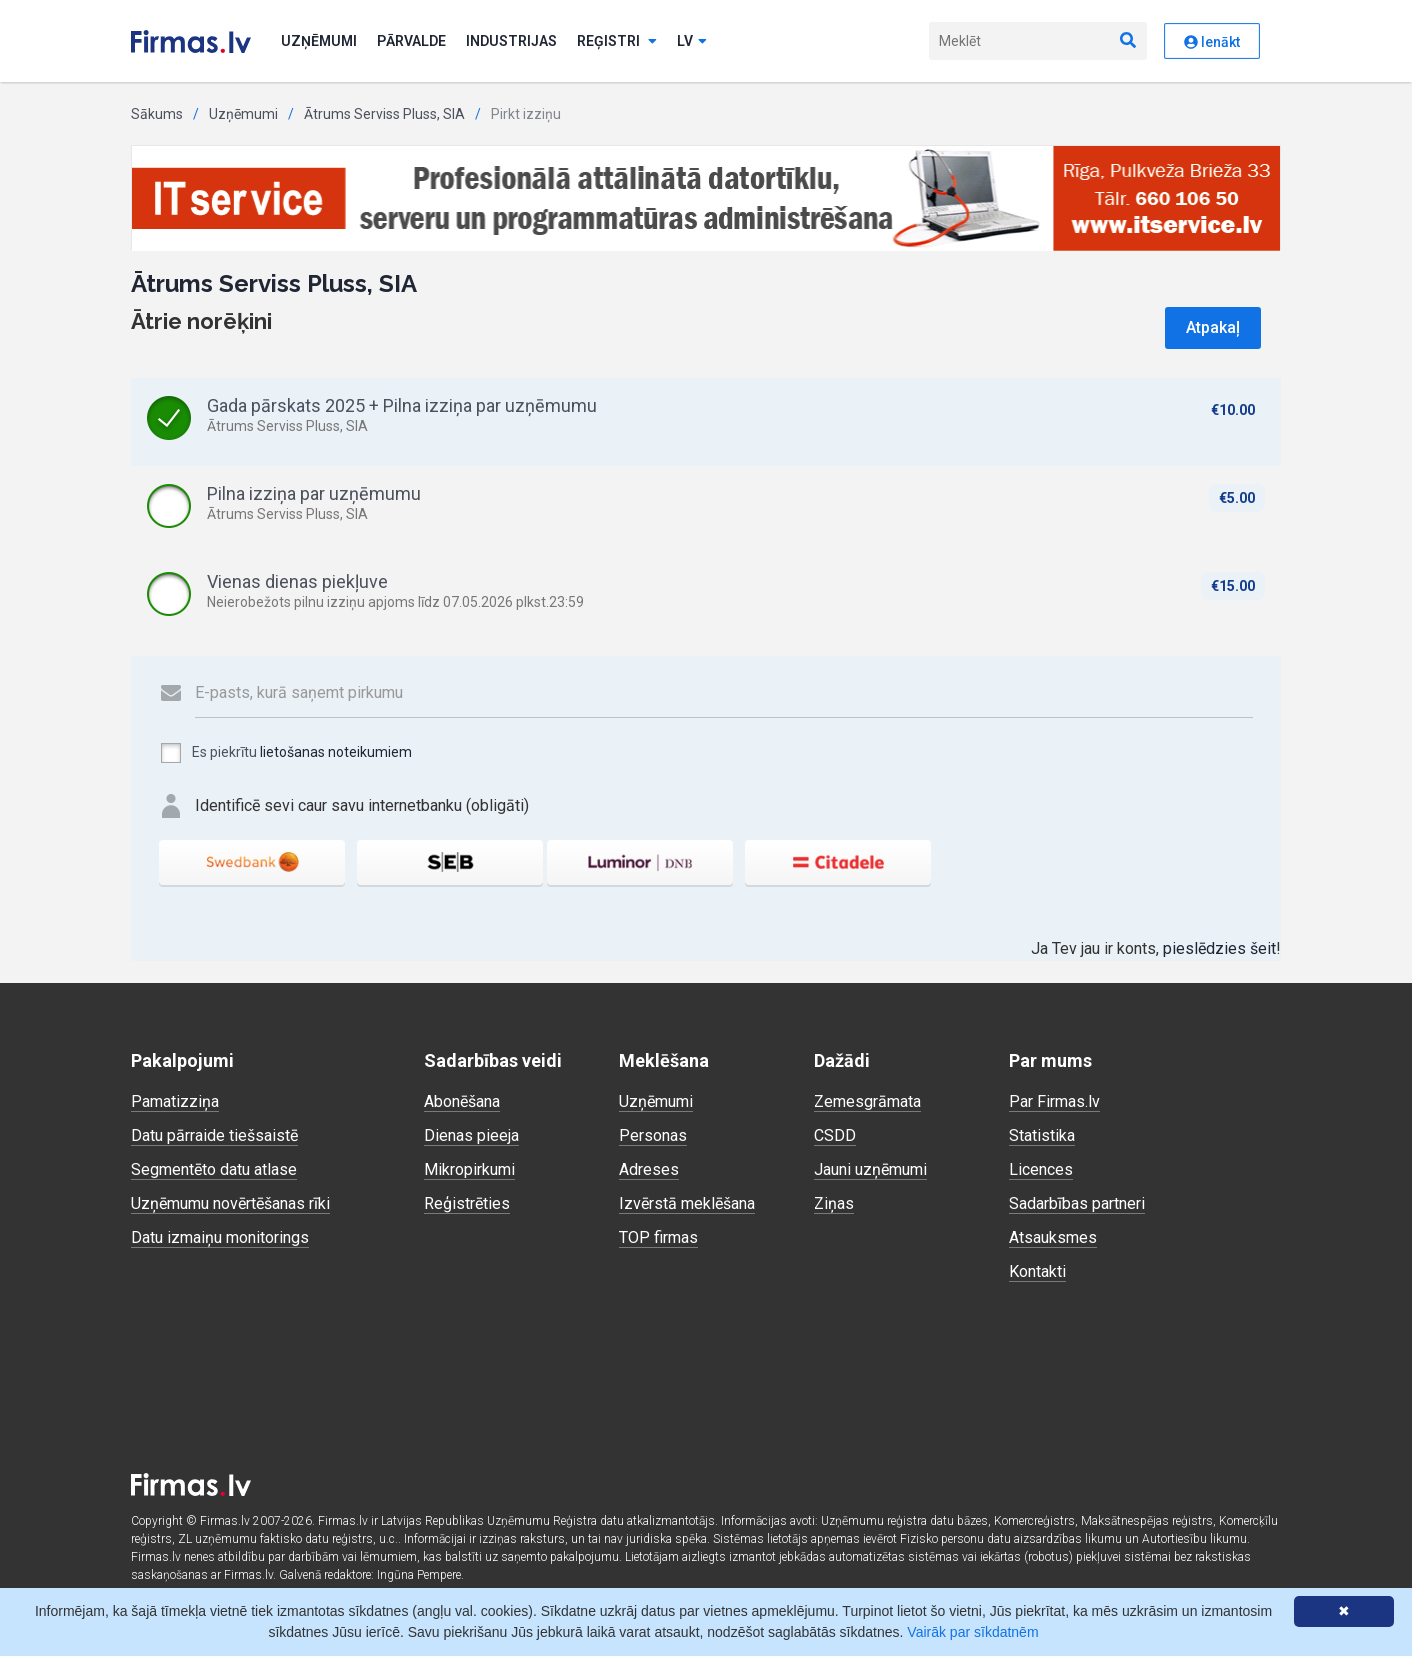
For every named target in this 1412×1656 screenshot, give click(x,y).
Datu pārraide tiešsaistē (214, 1135)
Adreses (649, 1169)
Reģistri (617, 41)
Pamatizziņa (175, 1101)
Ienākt (1212, 42)
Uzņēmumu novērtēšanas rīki (230, 1203)
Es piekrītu (285, 753)
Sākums (157, 114)
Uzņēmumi (319, 41)
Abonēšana (462, 1101)
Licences (1041, 1169)
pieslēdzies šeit (1219, 948)
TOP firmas (658, 1237)
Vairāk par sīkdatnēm (972, 1632)
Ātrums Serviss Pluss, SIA (384, 114)
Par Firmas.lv (1054, 1101)
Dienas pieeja (471, 1135)
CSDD (835, 1135)
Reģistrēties (467, 1203)
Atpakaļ (1213, 327)
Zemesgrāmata (867, 1101)
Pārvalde (411, 41)
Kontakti (1037, 1271)
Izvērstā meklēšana (687, 1203)
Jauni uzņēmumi (870, 1169)
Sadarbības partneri (1077, 1203)
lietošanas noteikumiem (336, 752)
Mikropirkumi (469, 1169)
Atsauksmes (1053, 1237)
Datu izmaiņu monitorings (220, 1237)
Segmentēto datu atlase (214, 1169)
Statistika (1042, 1135)
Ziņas (834, 1203)
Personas (653, 1135)
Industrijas (511, 41)
